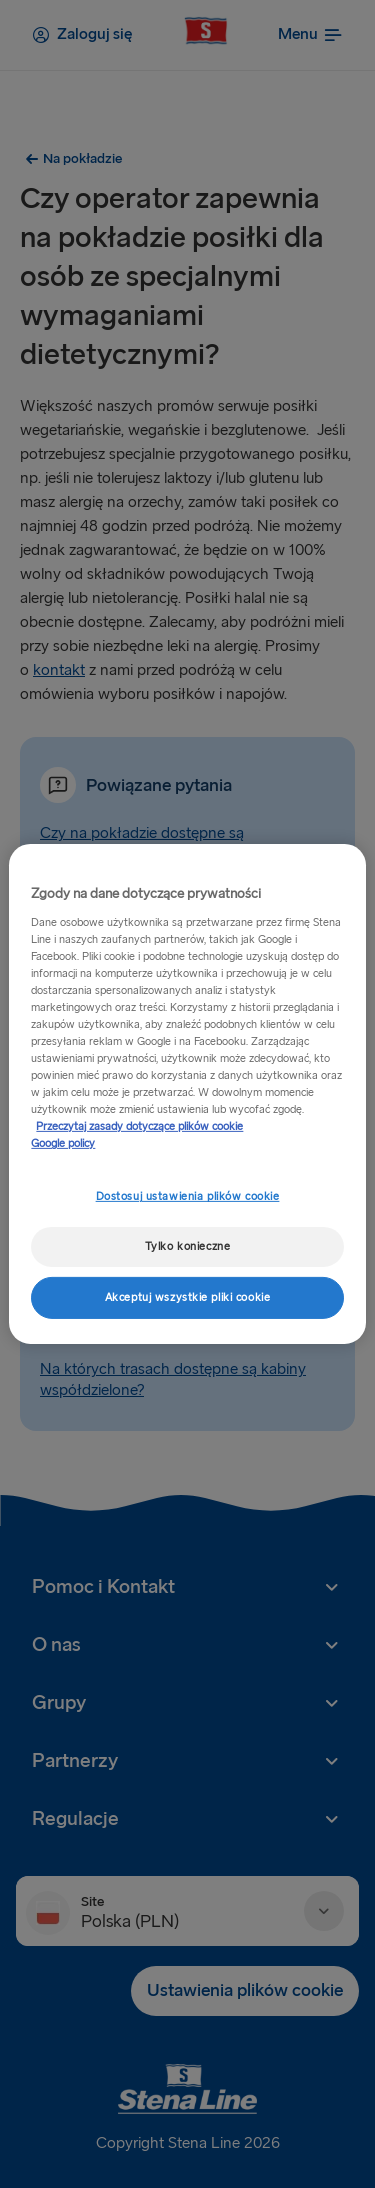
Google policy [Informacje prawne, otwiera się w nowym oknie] (63, 1143)
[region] (187, 1094)
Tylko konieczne (188, 1246)
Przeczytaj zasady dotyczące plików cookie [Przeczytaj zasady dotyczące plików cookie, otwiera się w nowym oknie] (139, 1126)
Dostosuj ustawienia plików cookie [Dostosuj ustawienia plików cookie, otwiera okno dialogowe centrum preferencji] (188, 1196)
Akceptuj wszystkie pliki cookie (188, 1297)
